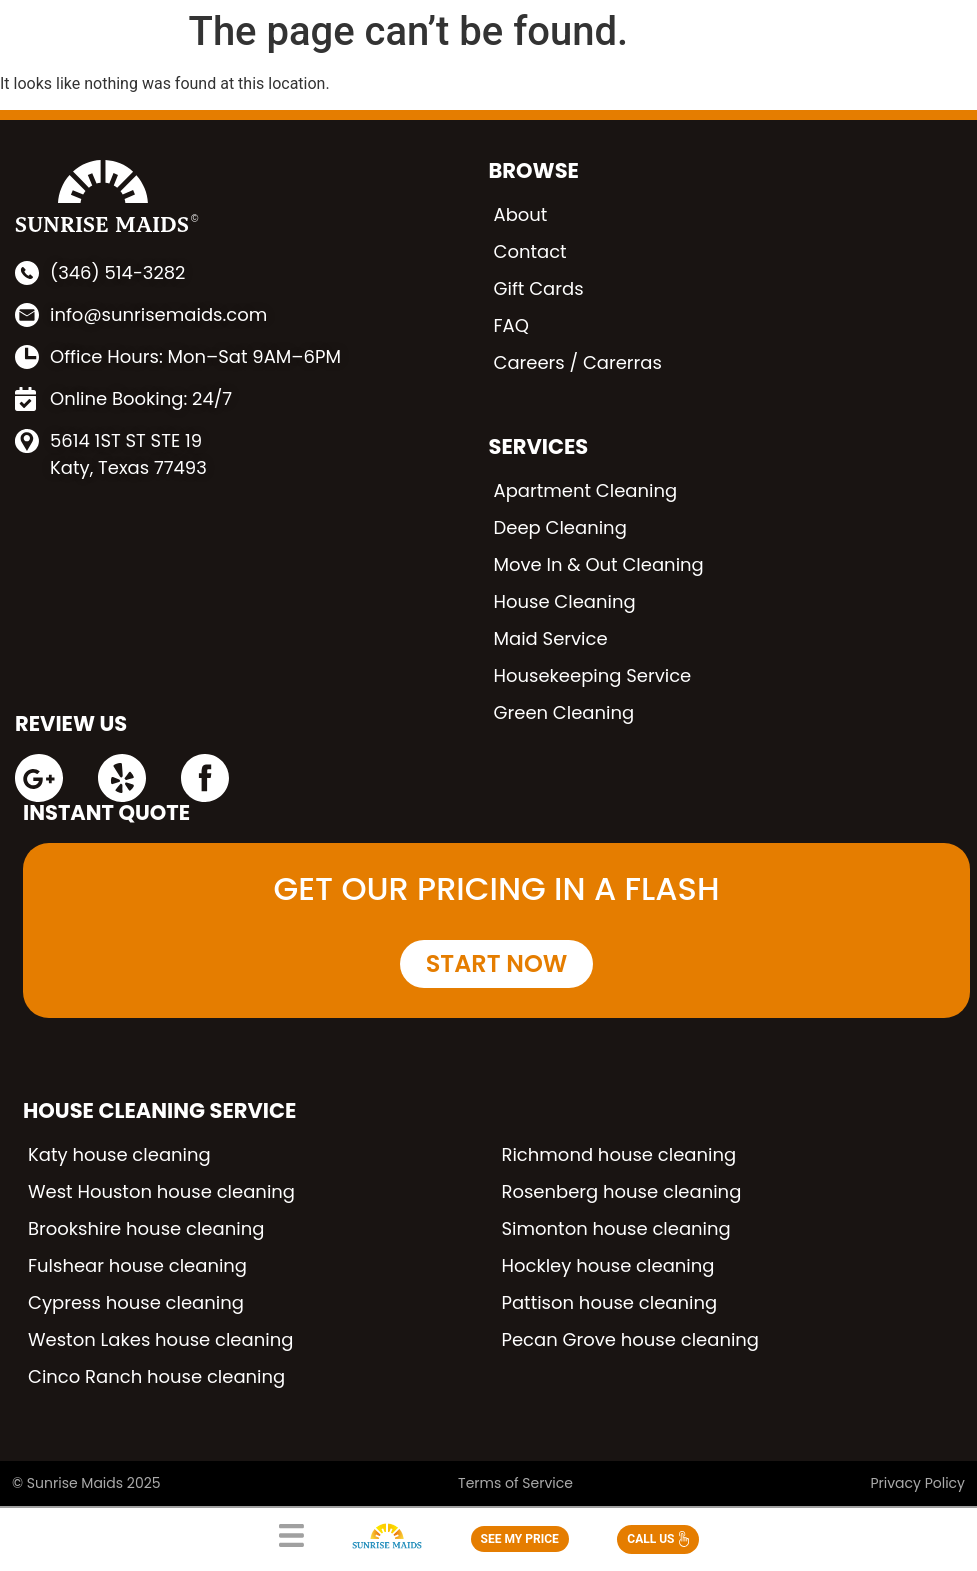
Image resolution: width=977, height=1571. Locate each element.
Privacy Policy (917, 1483)
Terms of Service (515, 1483)
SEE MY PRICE (520, 1539)
